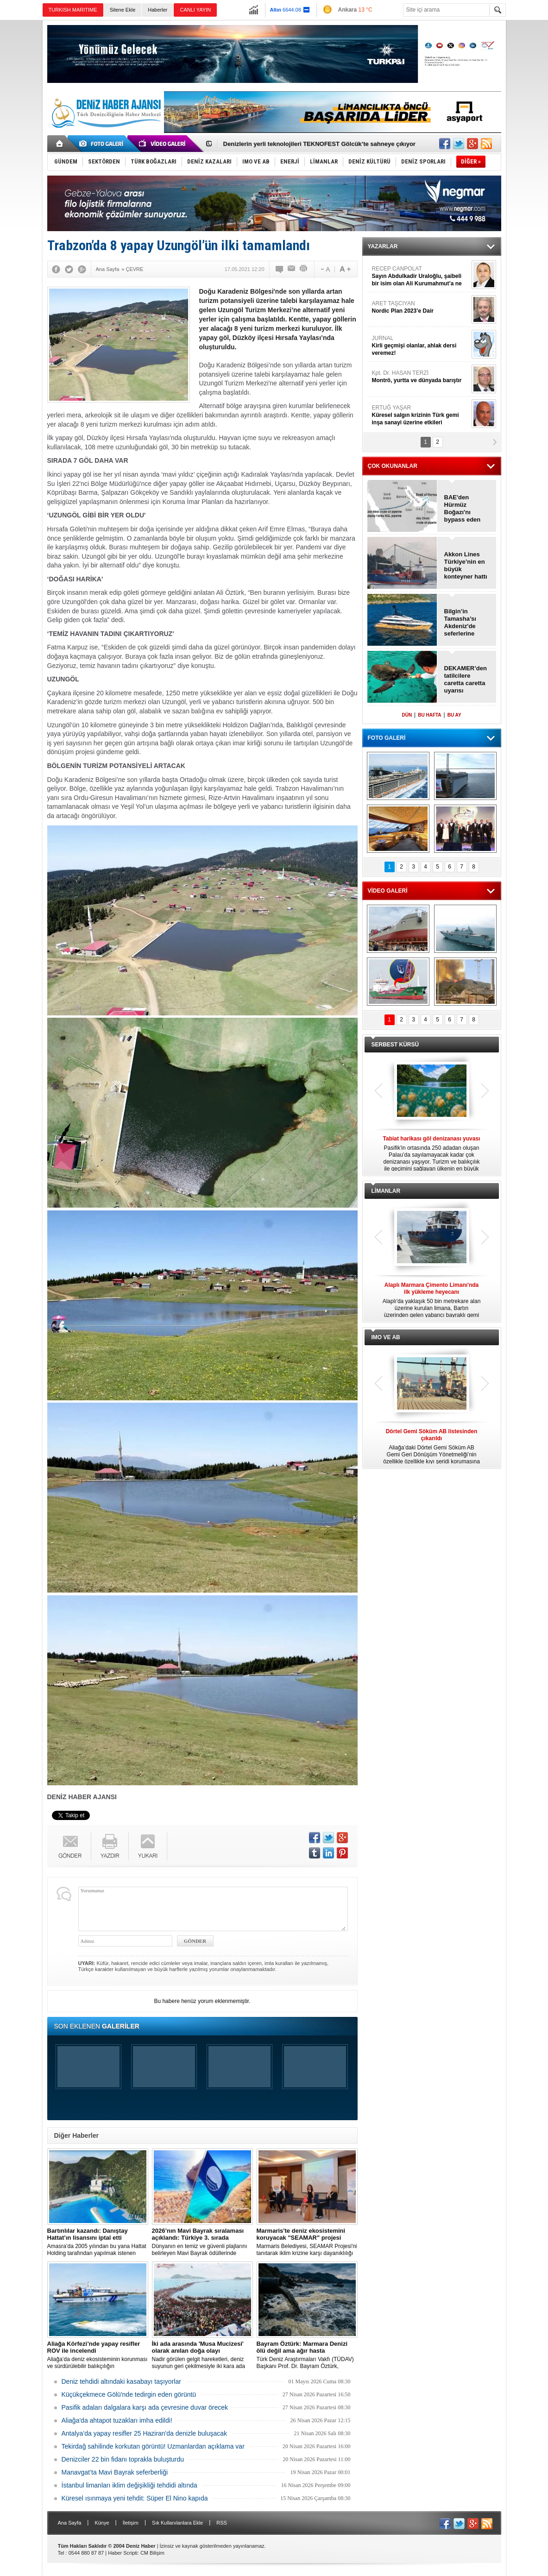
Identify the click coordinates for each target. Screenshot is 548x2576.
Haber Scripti (123, 2553)
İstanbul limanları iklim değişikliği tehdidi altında (129, 2485)
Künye (101, 2523)
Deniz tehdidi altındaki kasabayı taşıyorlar (121, 2381)
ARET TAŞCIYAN (420, 307)
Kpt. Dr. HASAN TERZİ (420, 377)
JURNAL (420, 346)
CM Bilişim (152, 2553)
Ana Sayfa (70, 2523)
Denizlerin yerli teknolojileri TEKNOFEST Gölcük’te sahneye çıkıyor (319, 143)
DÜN (407, 715)
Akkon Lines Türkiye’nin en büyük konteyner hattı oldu (465, 565)
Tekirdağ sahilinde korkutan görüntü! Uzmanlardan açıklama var (153, 2446)
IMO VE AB (386, 1337)
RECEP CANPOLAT (420, 276)
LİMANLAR (386, 1191)
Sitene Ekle (123, 10)
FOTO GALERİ (387, 738)
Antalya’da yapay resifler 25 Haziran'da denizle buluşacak (144, 2433)
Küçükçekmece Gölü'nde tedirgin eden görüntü (129, 2394)
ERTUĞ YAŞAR (420, 415)
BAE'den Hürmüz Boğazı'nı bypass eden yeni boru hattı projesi (465, 508)
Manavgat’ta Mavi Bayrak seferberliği (115, 2472)
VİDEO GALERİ (388, 891)
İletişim (131, 2523)
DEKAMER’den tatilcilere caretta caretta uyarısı (465, 679)
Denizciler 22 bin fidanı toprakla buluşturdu (123, 2459)
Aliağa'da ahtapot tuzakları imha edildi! (117, 2420)
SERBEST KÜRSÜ (395, 1044)
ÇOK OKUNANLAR (392, 466)
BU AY (454, 715)
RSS (221, 2523)
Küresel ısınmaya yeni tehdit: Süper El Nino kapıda (135, 2498)
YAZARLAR (383, 246)
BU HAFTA (429, 715)
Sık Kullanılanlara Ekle (177, 2523)
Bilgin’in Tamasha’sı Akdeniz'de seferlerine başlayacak (460, 622)
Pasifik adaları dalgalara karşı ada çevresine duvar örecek (145, 2407)
